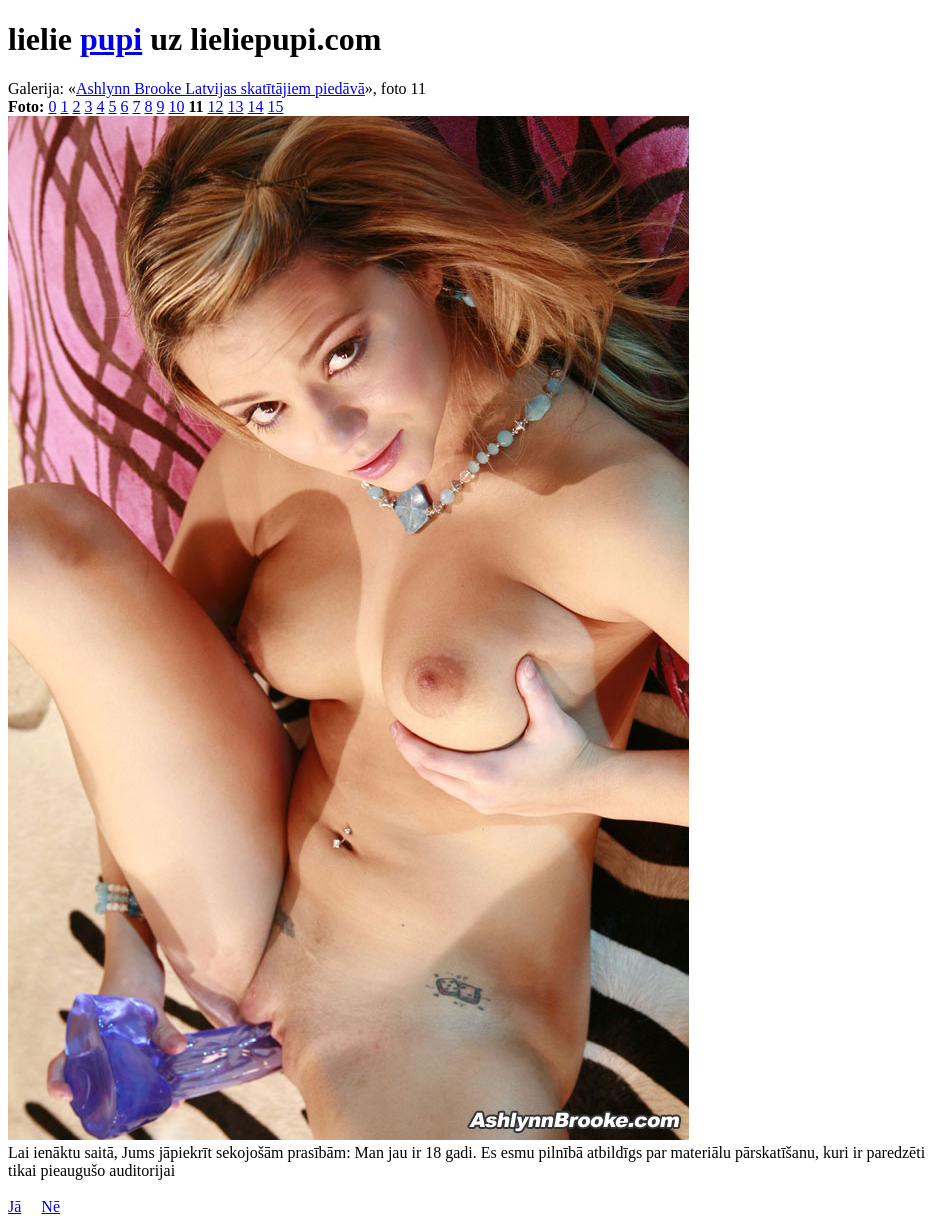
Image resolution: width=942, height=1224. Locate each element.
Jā (14, 1206)
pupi (111, 39)
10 (176, 106)
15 (276, 106)
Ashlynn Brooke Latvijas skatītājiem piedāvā (220, 88)
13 (236, 106)
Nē (50, 1206)
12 (216, 106)
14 (256, 106)
